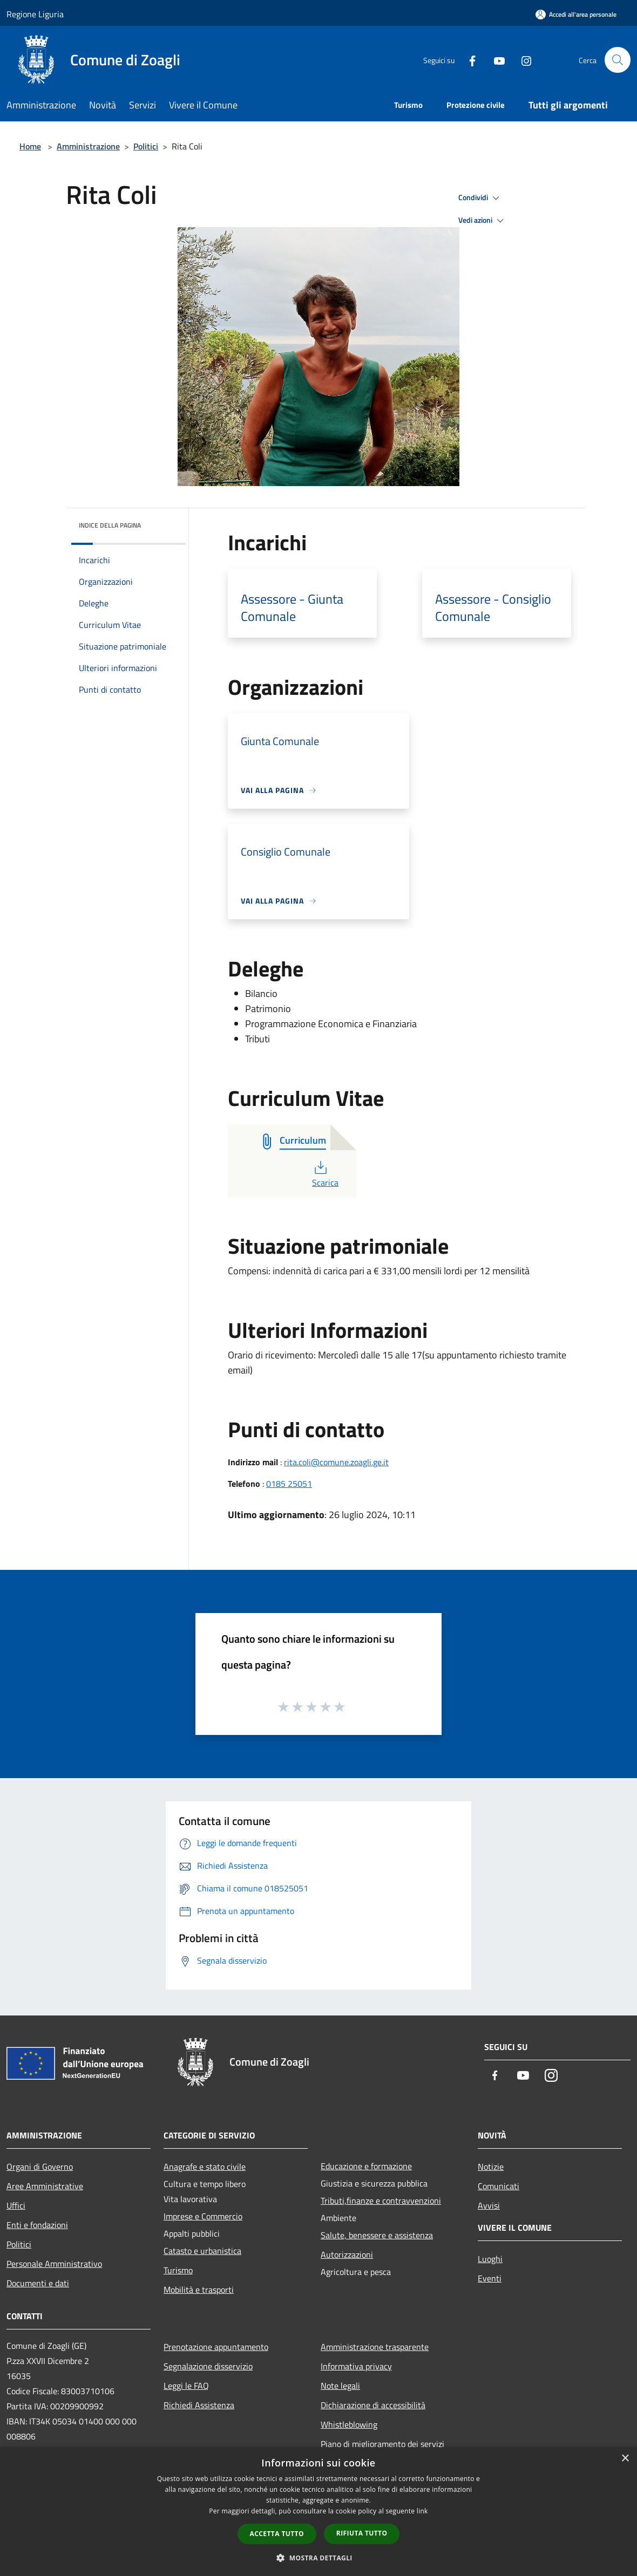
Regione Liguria (35, 14)
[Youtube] (494, 59)
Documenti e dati (37, 2283)
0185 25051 (289, 1483)
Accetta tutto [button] (277, 2533)
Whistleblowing (349, 2424)
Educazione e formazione (366, 2166)
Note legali (340, 2385)
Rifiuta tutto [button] (362, 2533)
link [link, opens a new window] (422, 2511)
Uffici (15, 2205)
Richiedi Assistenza (199, 2405)
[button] (318, 2557)
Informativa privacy (356, 2366)
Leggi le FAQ (186, 2385)
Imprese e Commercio (203, 2216)
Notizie (491, 2166)
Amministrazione (88, 146)
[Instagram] (521, 59)
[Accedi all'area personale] (576, 14)
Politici (145, 146)
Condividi (480, 198)
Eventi (490, 2278)
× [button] (625, 2459)
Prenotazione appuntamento (216, 2346)
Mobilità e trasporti (199, 2289)
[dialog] (318, 2511)
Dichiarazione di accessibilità (373, 2405)
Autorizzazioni (347, 2254)
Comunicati (498, 2185)
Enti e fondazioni (37, 2224)
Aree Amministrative (44, 2185)
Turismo (178, 2270)
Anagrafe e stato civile (205, 2166)
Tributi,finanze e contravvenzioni (381, 2200)
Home (30, 146)
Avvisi (489, 2205)
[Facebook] (467, 59)
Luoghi (490, 2258)
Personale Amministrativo (54, 2263)
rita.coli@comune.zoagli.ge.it (336, 1462)
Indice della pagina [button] (110, 525)
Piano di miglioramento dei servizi (382, 2443)
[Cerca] (618, 60)
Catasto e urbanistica (202, 2250)
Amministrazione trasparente (375, 2346)
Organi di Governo (39, 2166)
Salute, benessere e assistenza (377, 2235)
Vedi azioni (482, 220)
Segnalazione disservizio (208, 2366)
